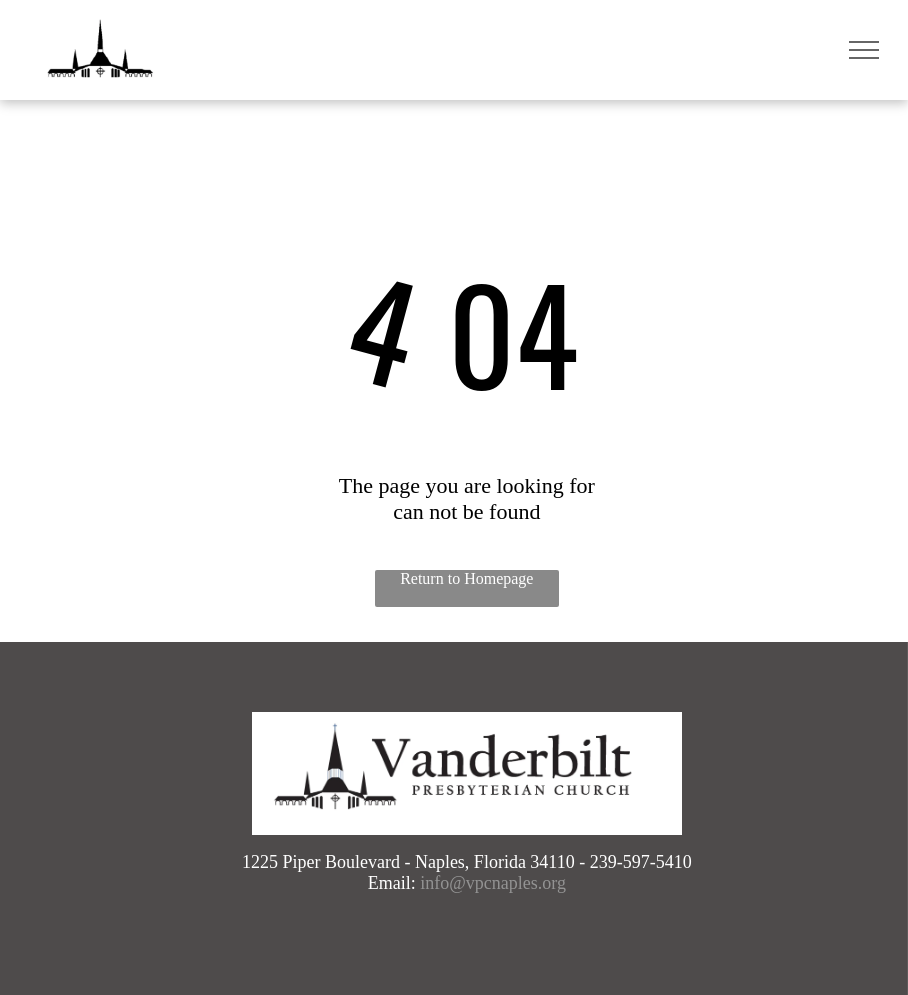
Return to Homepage (466, 578)
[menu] (864, 50)
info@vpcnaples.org (493, 883)
